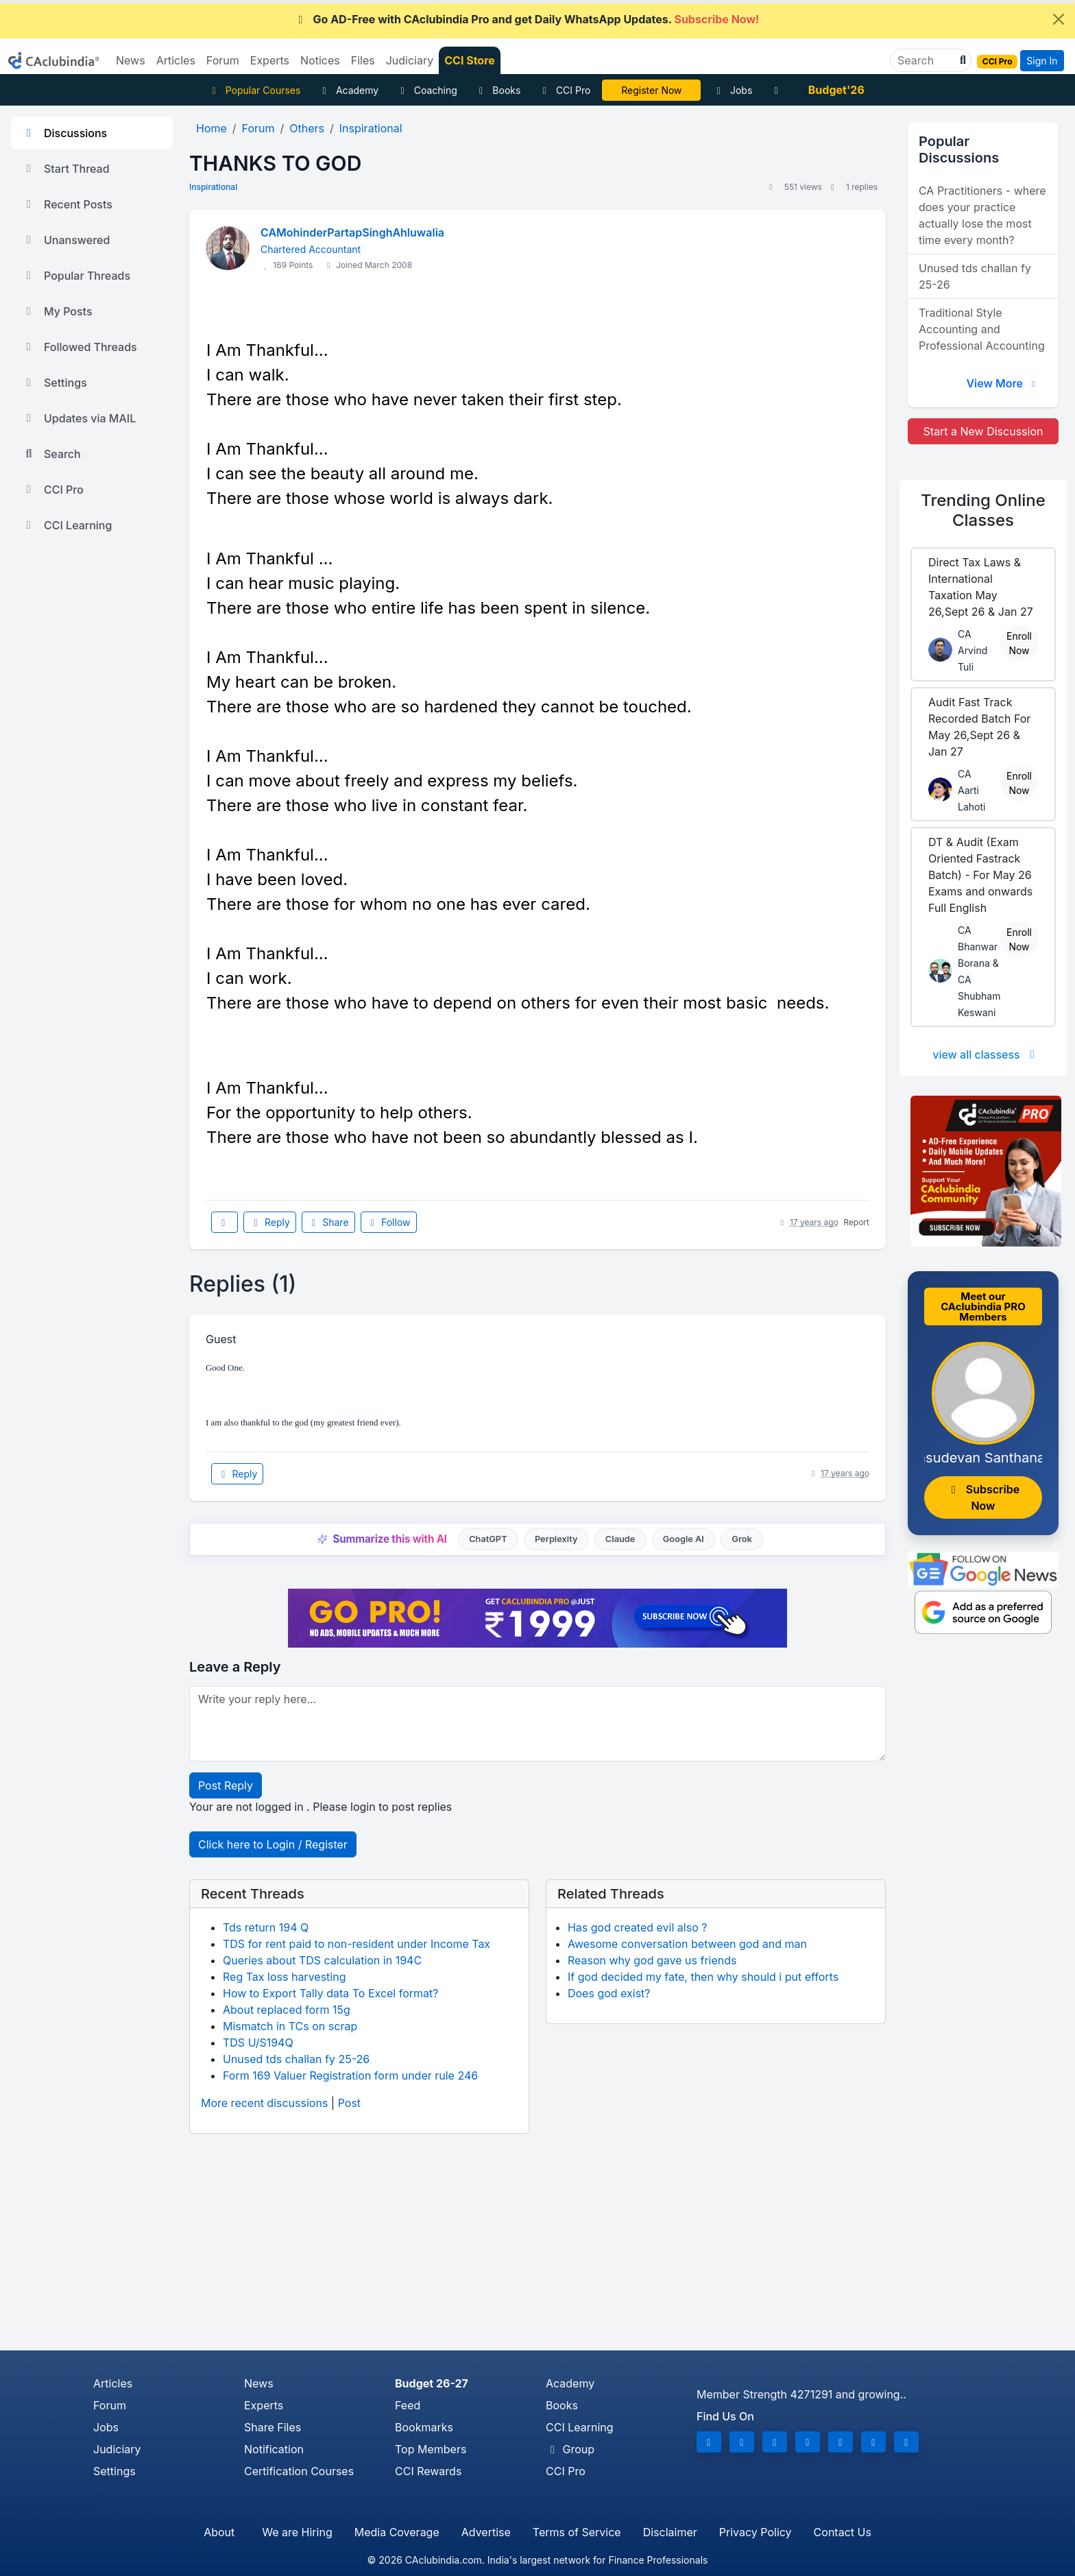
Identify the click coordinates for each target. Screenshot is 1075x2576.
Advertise (486, 2532)
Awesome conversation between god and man (687, 1944)
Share (328, 1222)
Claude (620, 1539)
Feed (407, 2405)
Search (51, 454)
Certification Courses (299, 2471)
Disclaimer (670, 2532)
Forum (109, 2405)
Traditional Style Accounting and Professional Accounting (982, 329)
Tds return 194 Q (266, 1927)
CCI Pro (564, 90)
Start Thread (66, 169)
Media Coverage (396, 2532)
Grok (741, 1539)
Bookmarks (424, 2427)
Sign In (1041, 61)
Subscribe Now (983, 1497)
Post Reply (225, 1785)
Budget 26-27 (431, 2383)
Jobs (732, 90)
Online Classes (983, 510)
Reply (269, 1222)
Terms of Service (577, 2532)
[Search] (925, 60)
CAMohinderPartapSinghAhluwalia (352, 232)
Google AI (683, 1539)
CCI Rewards (428, 2471)
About (219, 2532)
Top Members (430, 2449)
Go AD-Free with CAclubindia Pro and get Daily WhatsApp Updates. (527, 19)
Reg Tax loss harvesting (284, 1977)
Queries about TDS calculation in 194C (322, 1960)
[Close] (1058, 19)
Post (349, 2103)
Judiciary (117, 2449)
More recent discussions (264, 2103)
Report (856, 1222)
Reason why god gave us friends (652, 1960)
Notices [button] (320, 60)
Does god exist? (609, 1993)
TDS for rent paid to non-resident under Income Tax (356, 1944)
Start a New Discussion (983, 431)
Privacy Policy (755, 2532)
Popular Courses (254, 90)
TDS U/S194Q (258, 2042)
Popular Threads (76, 275)
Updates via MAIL (79, 418)
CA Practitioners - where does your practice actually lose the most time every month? (982, 215)
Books (498, 90)
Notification (274, 2449)
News (259, 2383)
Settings (54, 382)
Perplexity (556, 1539)
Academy (348, 90)
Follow (389, 1222)
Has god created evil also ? (637, 1927)
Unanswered (66, 240)
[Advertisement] (537, 2248)
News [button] (130, 60)
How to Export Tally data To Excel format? (331, 1993)
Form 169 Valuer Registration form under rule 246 (350, 2075)
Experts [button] (269, 60)
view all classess (985, 1054)
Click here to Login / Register (273, 1844)
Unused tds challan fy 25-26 (296, 2059)
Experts (263, 2405)
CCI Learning (67, 525)
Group (570, 2449)
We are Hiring (297, 2532)
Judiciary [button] (410, 60)
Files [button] (363, 60)
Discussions (64, 133)
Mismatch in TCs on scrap (290, 2026)
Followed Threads (79, 347)
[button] (961, 60)
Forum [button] (222, 60)
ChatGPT (488, 1539)
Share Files (272, 2427)
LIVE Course (651, 90)
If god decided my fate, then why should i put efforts (703, 1977)
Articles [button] (175, 60)
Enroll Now (1019, 643)
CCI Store (469, 60)
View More (1002, 383)
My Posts (57, 311)
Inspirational (213, 187)
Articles (112, 2383)
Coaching (426, 90)
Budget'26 (836, 90)
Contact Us (842, 2532)
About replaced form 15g (286, 2010)
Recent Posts (67, 204)
